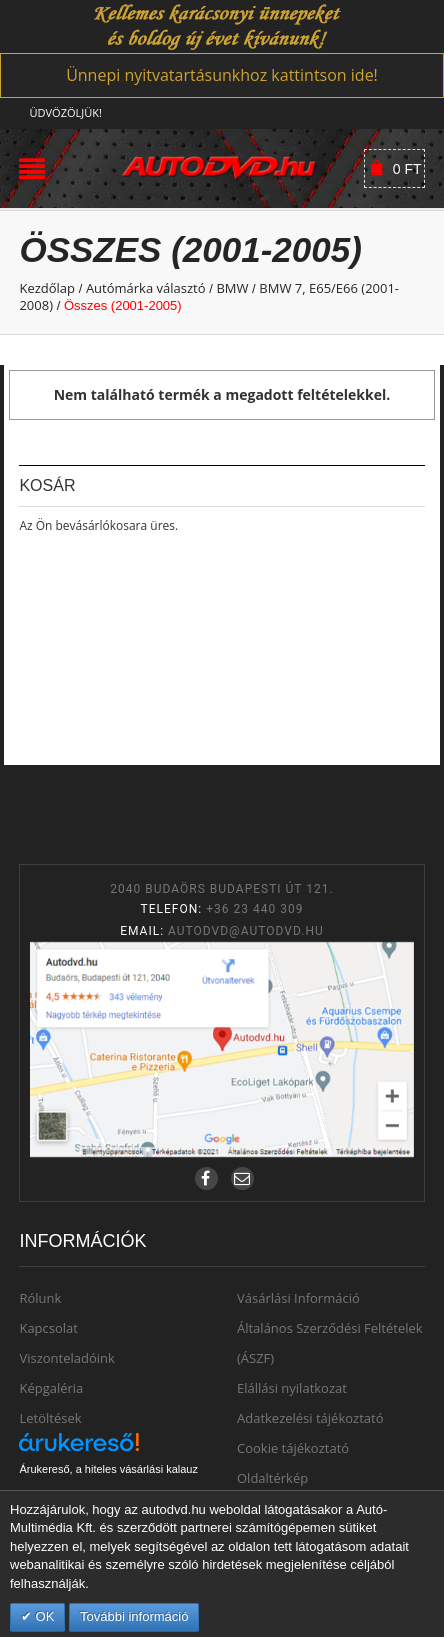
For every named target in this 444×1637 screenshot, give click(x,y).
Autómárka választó (146, 288)
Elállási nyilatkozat (292, 1388)
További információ (134, 1616)
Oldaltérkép (272, 1478)
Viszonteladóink (66, 1358)
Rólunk (40, 1298)
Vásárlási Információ (298, 1298)
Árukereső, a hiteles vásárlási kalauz (108, 1469)
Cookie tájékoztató (293, 1448)
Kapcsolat (48, 1328)
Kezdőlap (47, 288)
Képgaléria (51, 1388)
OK (43, 1616)
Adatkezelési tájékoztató (310, 1418)
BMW (232, 288)
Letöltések (50, 1418)
